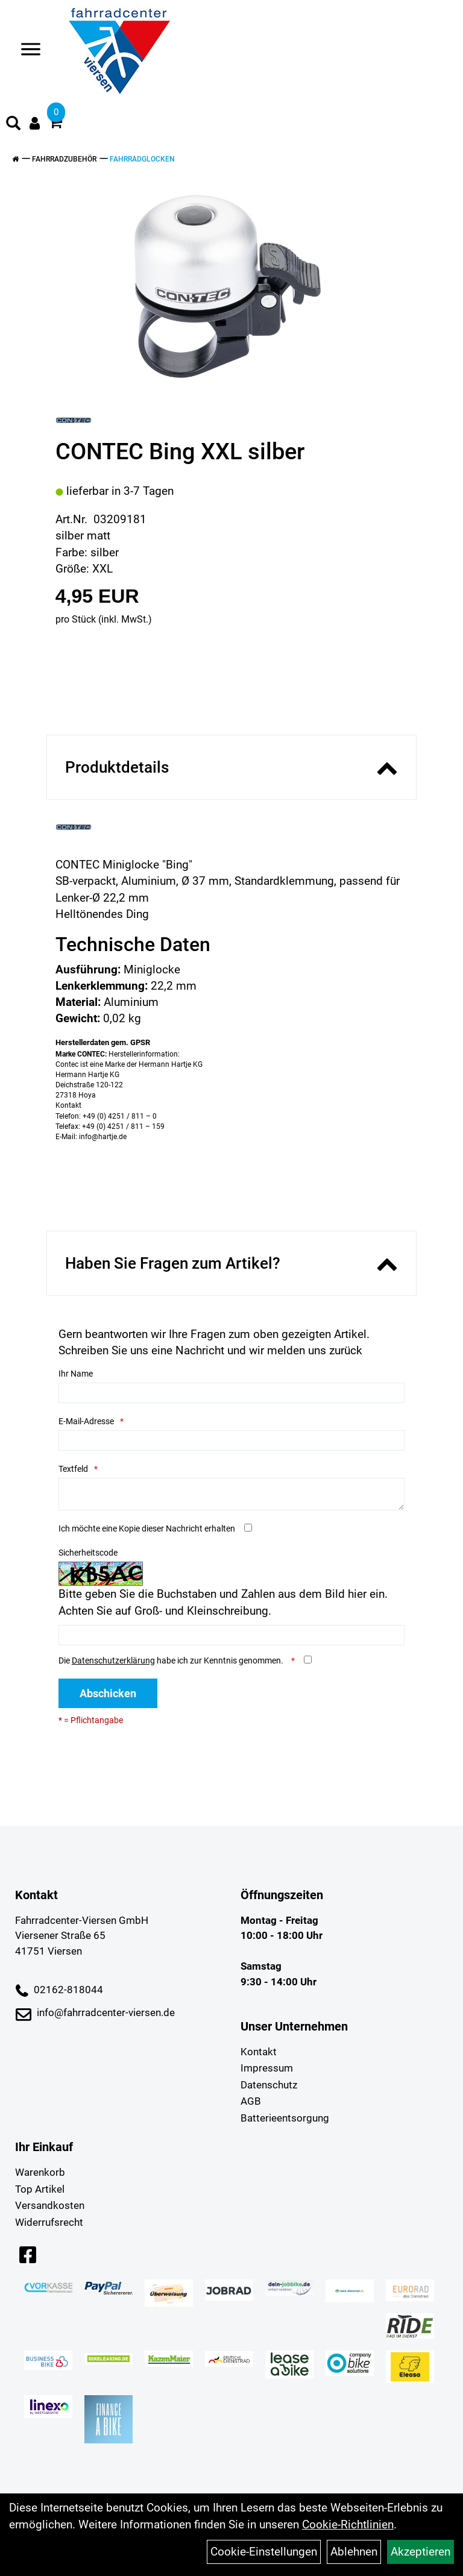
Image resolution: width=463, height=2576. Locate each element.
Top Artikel (40, 2189)
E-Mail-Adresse (86, 1421)
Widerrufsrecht (49, 2222)
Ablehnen (353, 2552)
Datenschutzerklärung (113, 1660)
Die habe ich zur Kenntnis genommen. (171, 1660)
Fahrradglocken (142, 159)
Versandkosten (49, 2205)
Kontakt (259, 2052)
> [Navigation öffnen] (26, 50)
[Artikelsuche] (13, 124)
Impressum (267, 2068)
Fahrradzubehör (64, 159)
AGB (251, 2101)
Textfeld (73, 1469)
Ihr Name (75, 1373)
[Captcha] (231, 1635)
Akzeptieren (420, 2552)
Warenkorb (40, 2172)
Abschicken (108, 1693)
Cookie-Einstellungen (263, 2552)
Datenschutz (269, 2085)
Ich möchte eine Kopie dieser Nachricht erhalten (146, 1528)
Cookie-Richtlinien (348, 2524)
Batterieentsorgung (285, 2118)
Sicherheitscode (88, 1552)
